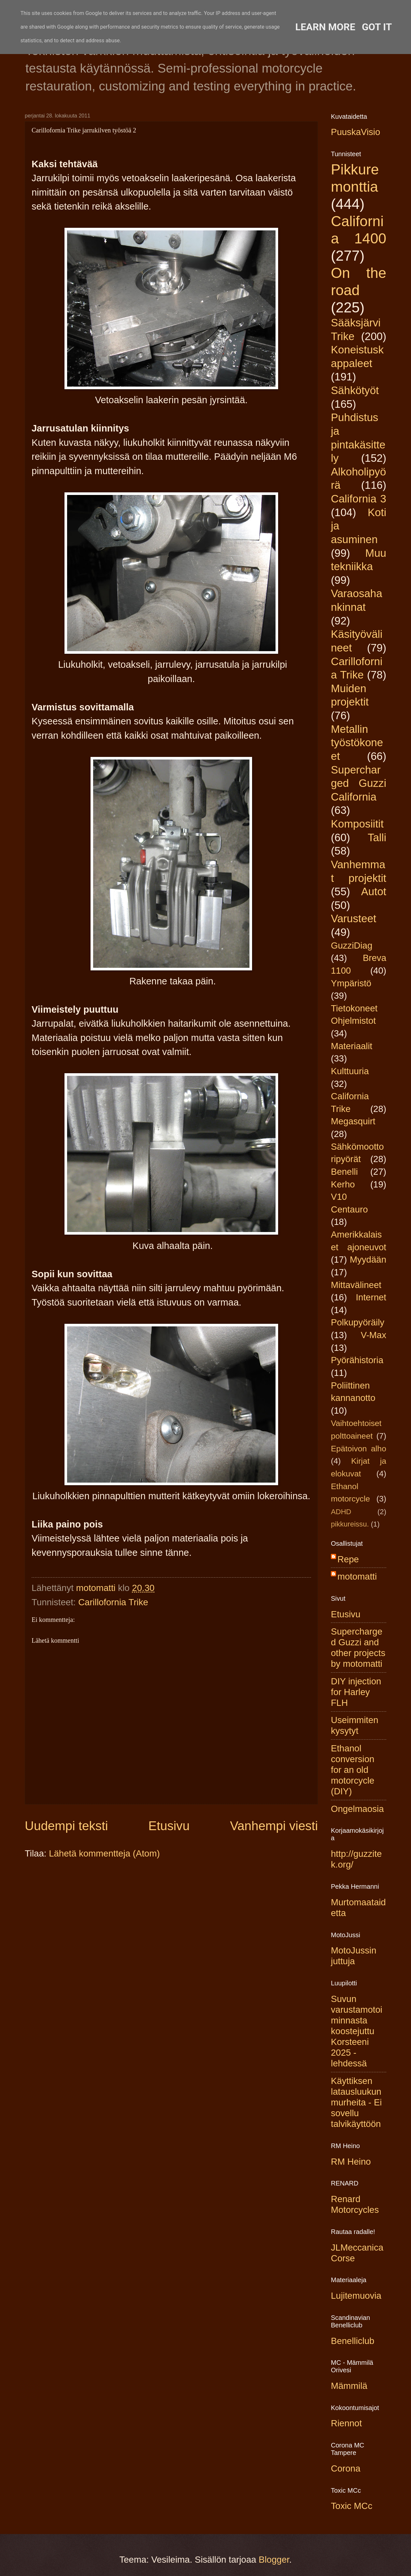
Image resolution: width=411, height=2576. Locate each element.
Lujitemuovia (356, 2296)
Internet (371, 1297)
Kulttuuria (350, 1071)
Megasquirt (353, 1121)
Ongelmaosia (357, 1809)
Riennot (346, 2423)
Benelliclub (352, 2341)
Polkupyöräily (357, 1322)
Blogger (274, 2560)
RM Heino (351, 2162)
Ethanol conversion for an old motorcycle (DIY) (352, 1769)
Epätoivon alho (358, 1448)
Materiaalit (351, 1046)
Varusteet (353, 918)
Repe (348, 1559)
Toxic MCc (351, 2506)
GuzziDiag (351, 945)
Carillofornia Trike (113, 1602)
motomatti (357, 1576)
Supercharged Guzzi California (358, 783)
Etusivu (169, 1826)
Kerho (343, 1184)
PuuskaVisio (355, 132)
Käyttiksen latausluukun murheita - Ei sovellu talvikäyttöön (356, 2102)
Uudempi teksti (66, 1826)
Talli (377, 837)
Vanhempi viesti (274, 1826)
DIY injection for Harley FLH (356, 1692)
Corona (346, 2468)
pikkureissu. (350, 1524)
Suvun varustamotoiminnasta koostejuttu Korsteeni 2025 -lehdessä (356, 2031)
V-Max (373, 1335)
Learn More (325, 27)
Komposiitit (357, 824)
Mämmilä (349, 2386)
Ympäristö (351, 983)
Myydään (368, 1259)
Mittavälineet (356, 1285)
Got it (377, 27)
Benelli (344, 1172)
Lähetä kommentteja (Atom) (104, 1853)
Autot (373, 891)
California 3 (358, 499)
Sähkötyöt (355, 390)
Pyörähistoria (357, 1360)
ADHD (341, 1512)
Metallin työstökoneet (357, 742)
